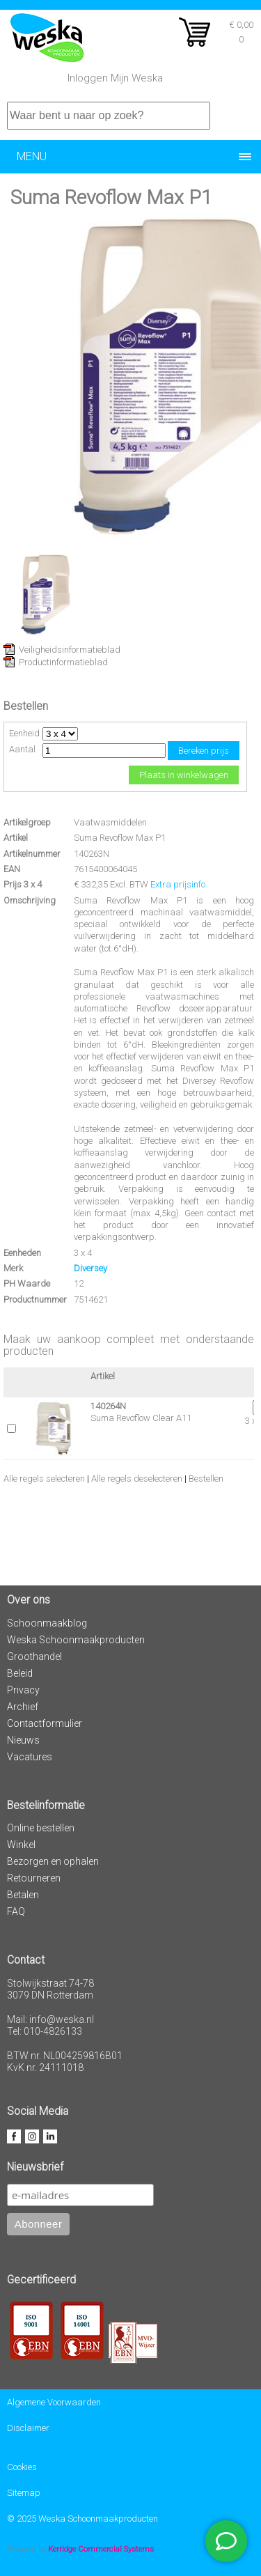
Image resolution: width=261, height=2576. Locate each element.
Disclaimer (28, 2428)
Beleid (20, 1673)
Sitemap (23, 2493)
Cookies (22, 2467)
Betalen (23, 1894)
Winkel (21, 1844)
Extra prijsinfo (177, 884)
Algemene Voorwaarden (54, 2402)
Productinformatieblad (63, 662)
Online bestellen (40, 1827)
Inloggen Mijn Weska (115, 78)
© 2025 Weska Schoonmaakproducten (82, 2518)
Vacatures (29, 1756)
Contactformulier (44, 1723)
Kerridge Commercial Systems (101, 2549)
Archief (22, 1706)
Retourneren (34, 1878)
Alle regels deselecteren (136, 1478)
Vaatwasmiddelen (110, 822)
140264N (108, 1406)
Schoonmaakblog (47, 1623)
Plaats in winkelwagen (183, 775)
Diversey (90, 1268)
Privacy (23, 1690)
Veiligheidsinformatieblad (69, 649)
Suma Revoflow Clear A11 (140, 1418)
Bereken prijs (203, 750)
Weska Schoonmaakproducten (76, 1639)
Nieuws (23, 1740)
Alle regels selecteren (44, 1478)
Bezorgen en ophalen (53, 1861)
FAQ (16, 1911)
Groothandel (34, 1656)
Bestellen (206, 1478)
